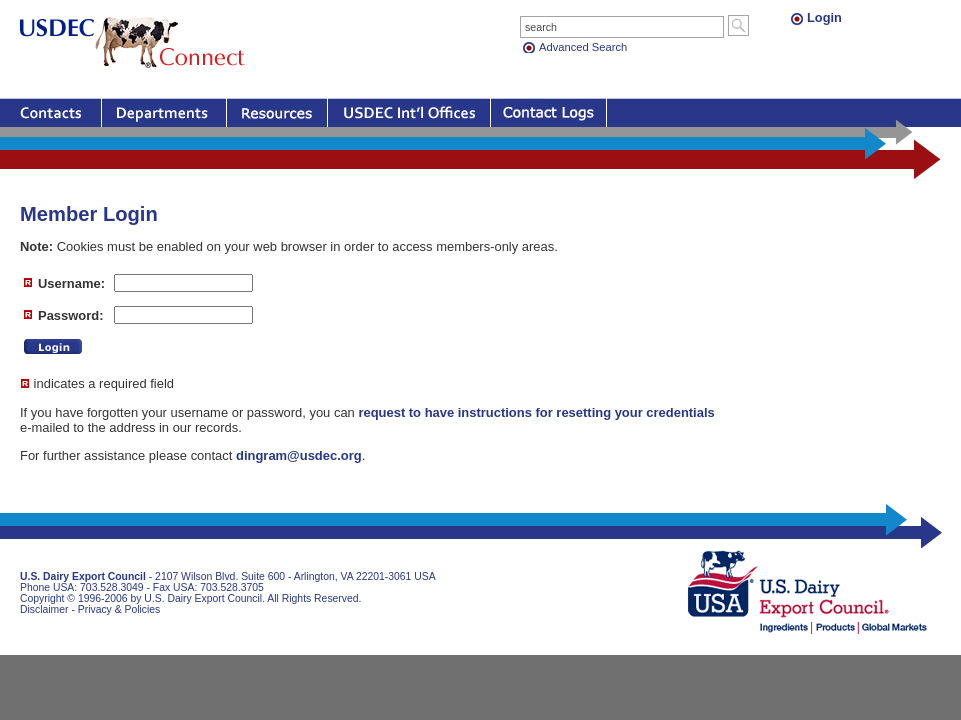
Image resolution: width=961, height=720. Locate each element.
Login (824, 17)
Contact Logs (548, 112)
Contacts (50, 112)
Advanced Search (583, 47)
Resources (277, 112)
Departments (164, 112)
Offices (409, 112)
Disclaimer (44, 609)
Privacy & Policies (119, 609)
